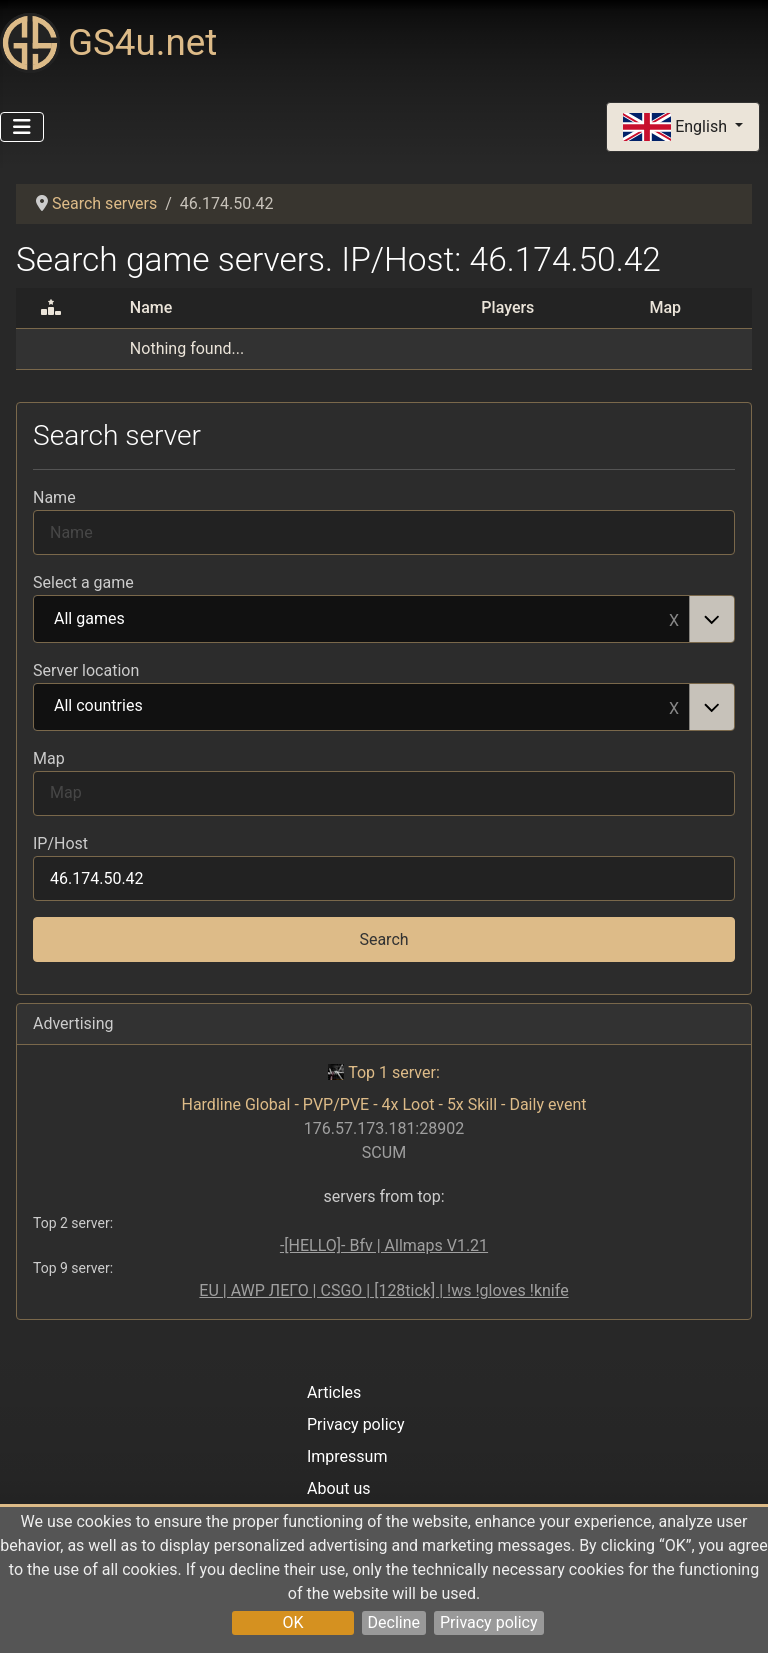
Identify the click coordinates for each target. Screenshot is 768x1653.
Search (383, 939)
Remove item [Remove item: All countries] (674, 707)
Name (54, 497)
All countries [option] (362, 707)
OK (292, 1622)
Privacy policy (489, 1622)
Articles (334, 1392)
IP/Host (60, 843)
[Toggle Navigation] (22, 127)
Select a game (83, 582)
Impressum (347, 1456)
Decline (394, 1622)
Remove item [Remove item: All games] (674, 619)
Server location (86, 670)
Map (49, 758)
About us (339, 1488)
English (677, 127)
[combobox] (384, 619)
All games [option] (362, 620)
